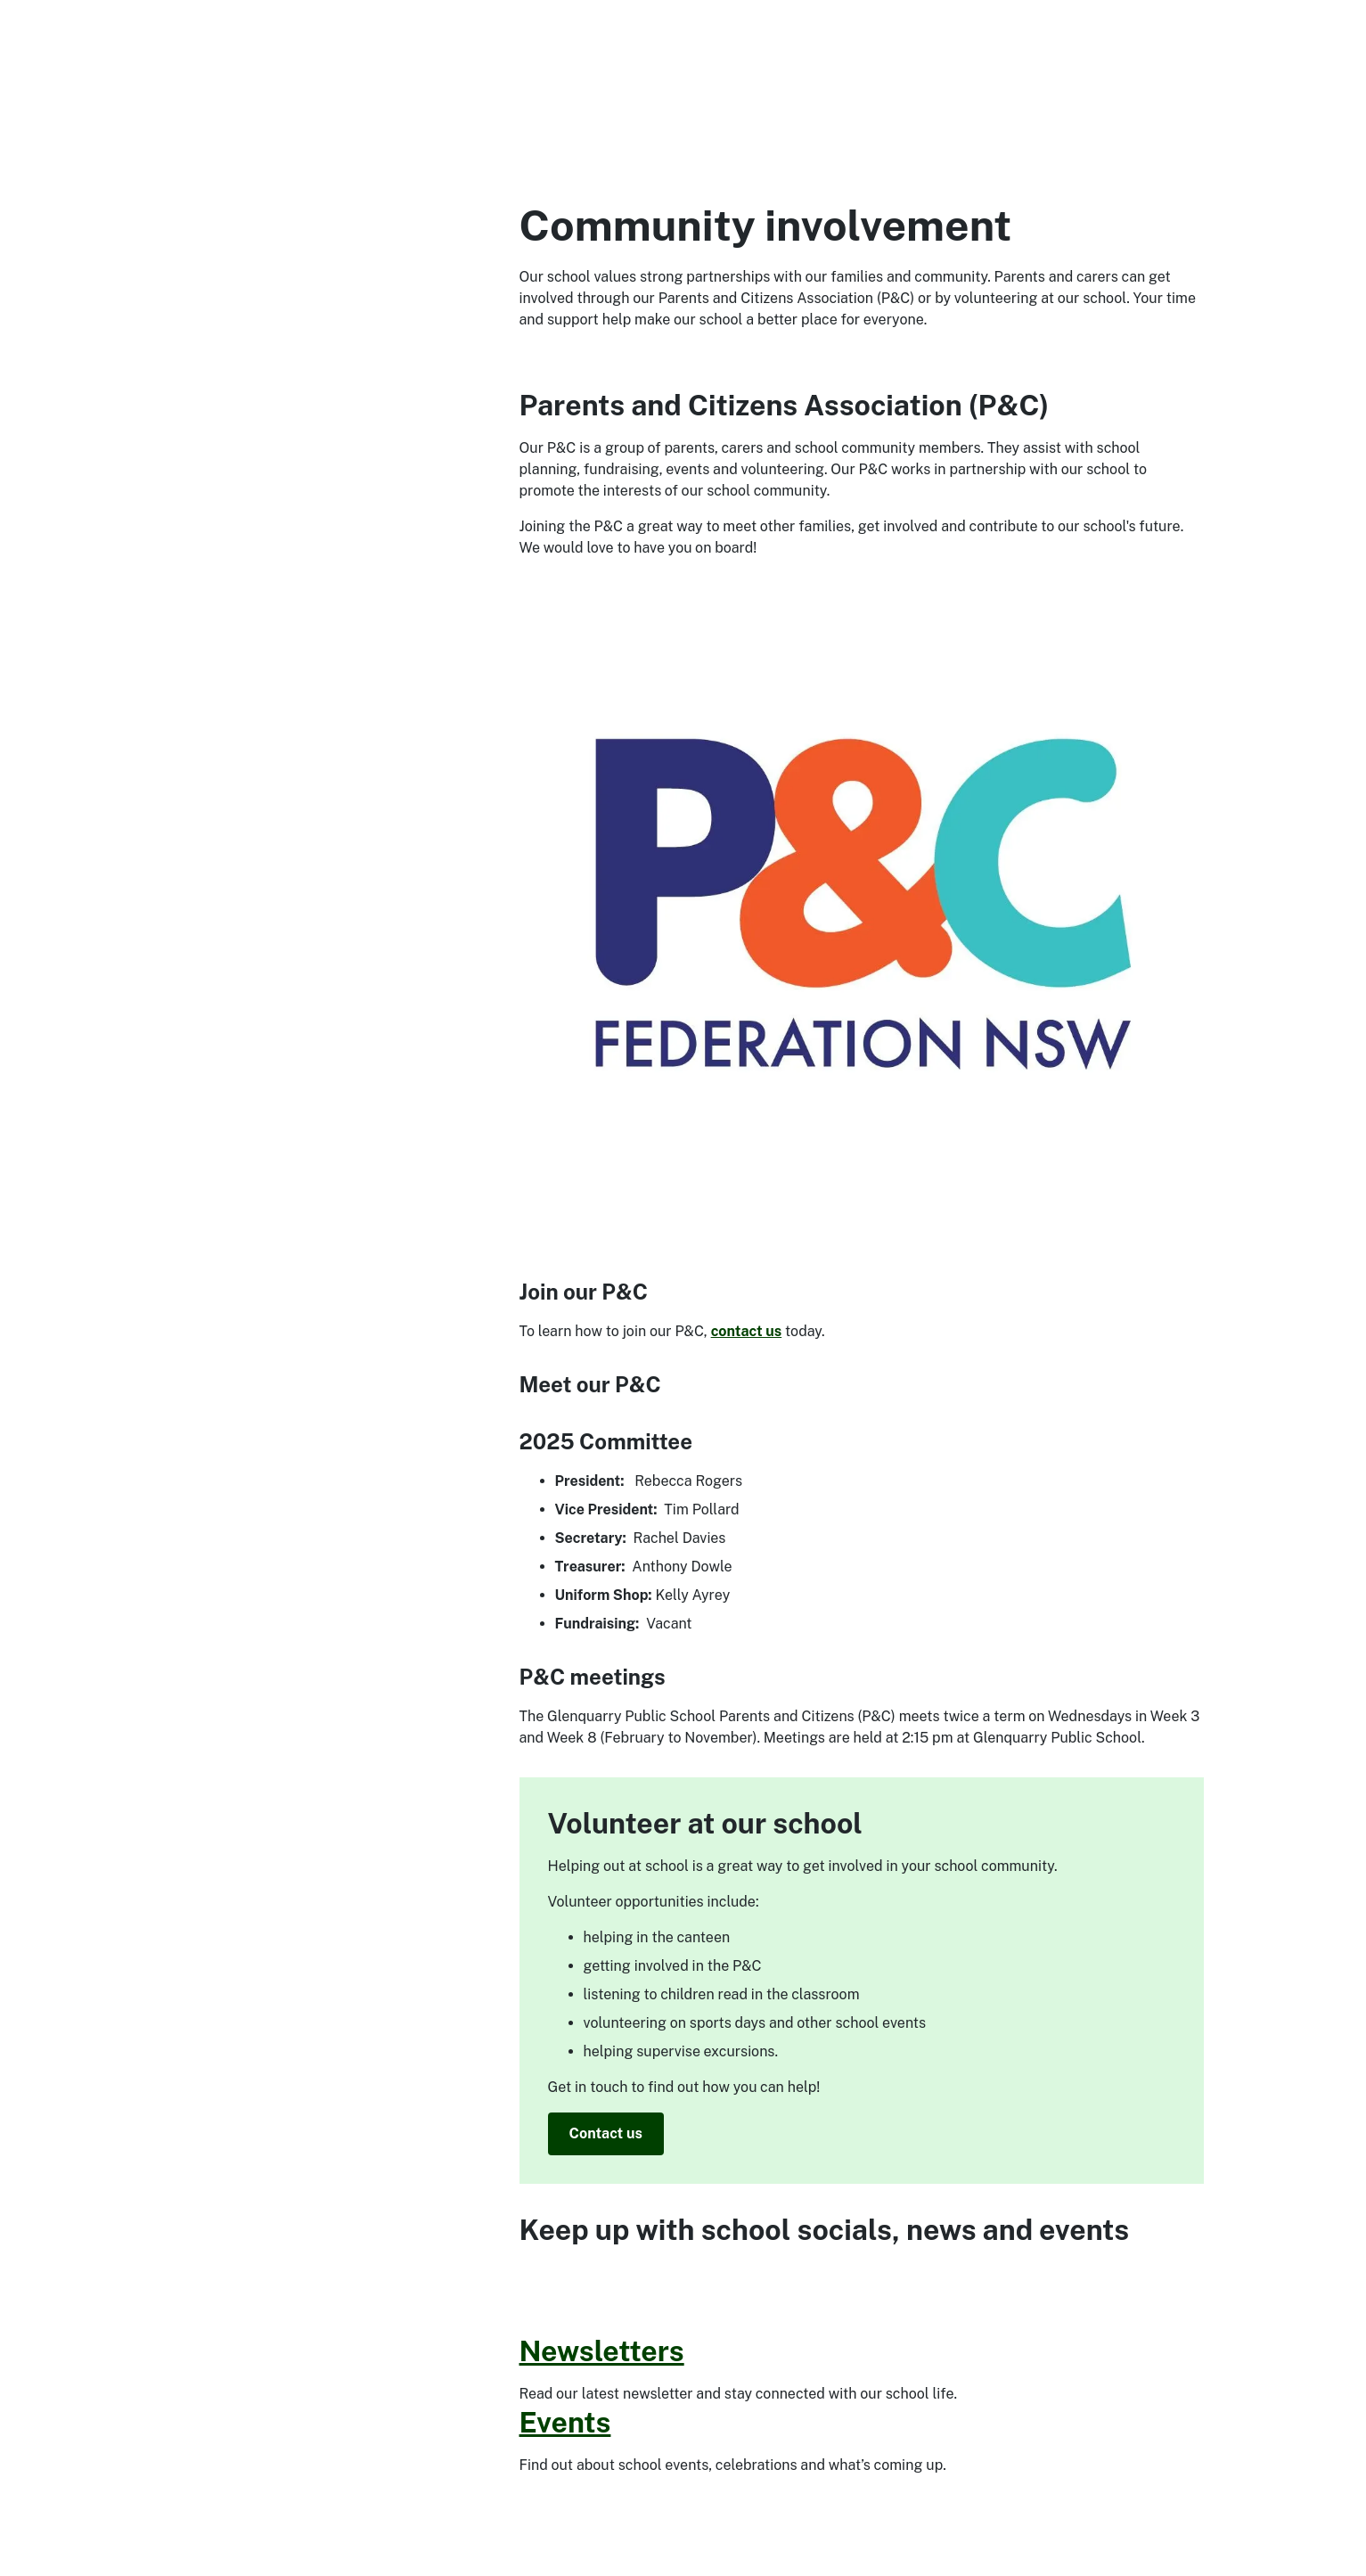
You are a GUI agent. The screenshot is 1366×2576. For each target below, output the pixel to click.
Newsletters (601, 2350)
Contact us (605, 2133)
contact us (746, 1331)
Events (565, 2422)
